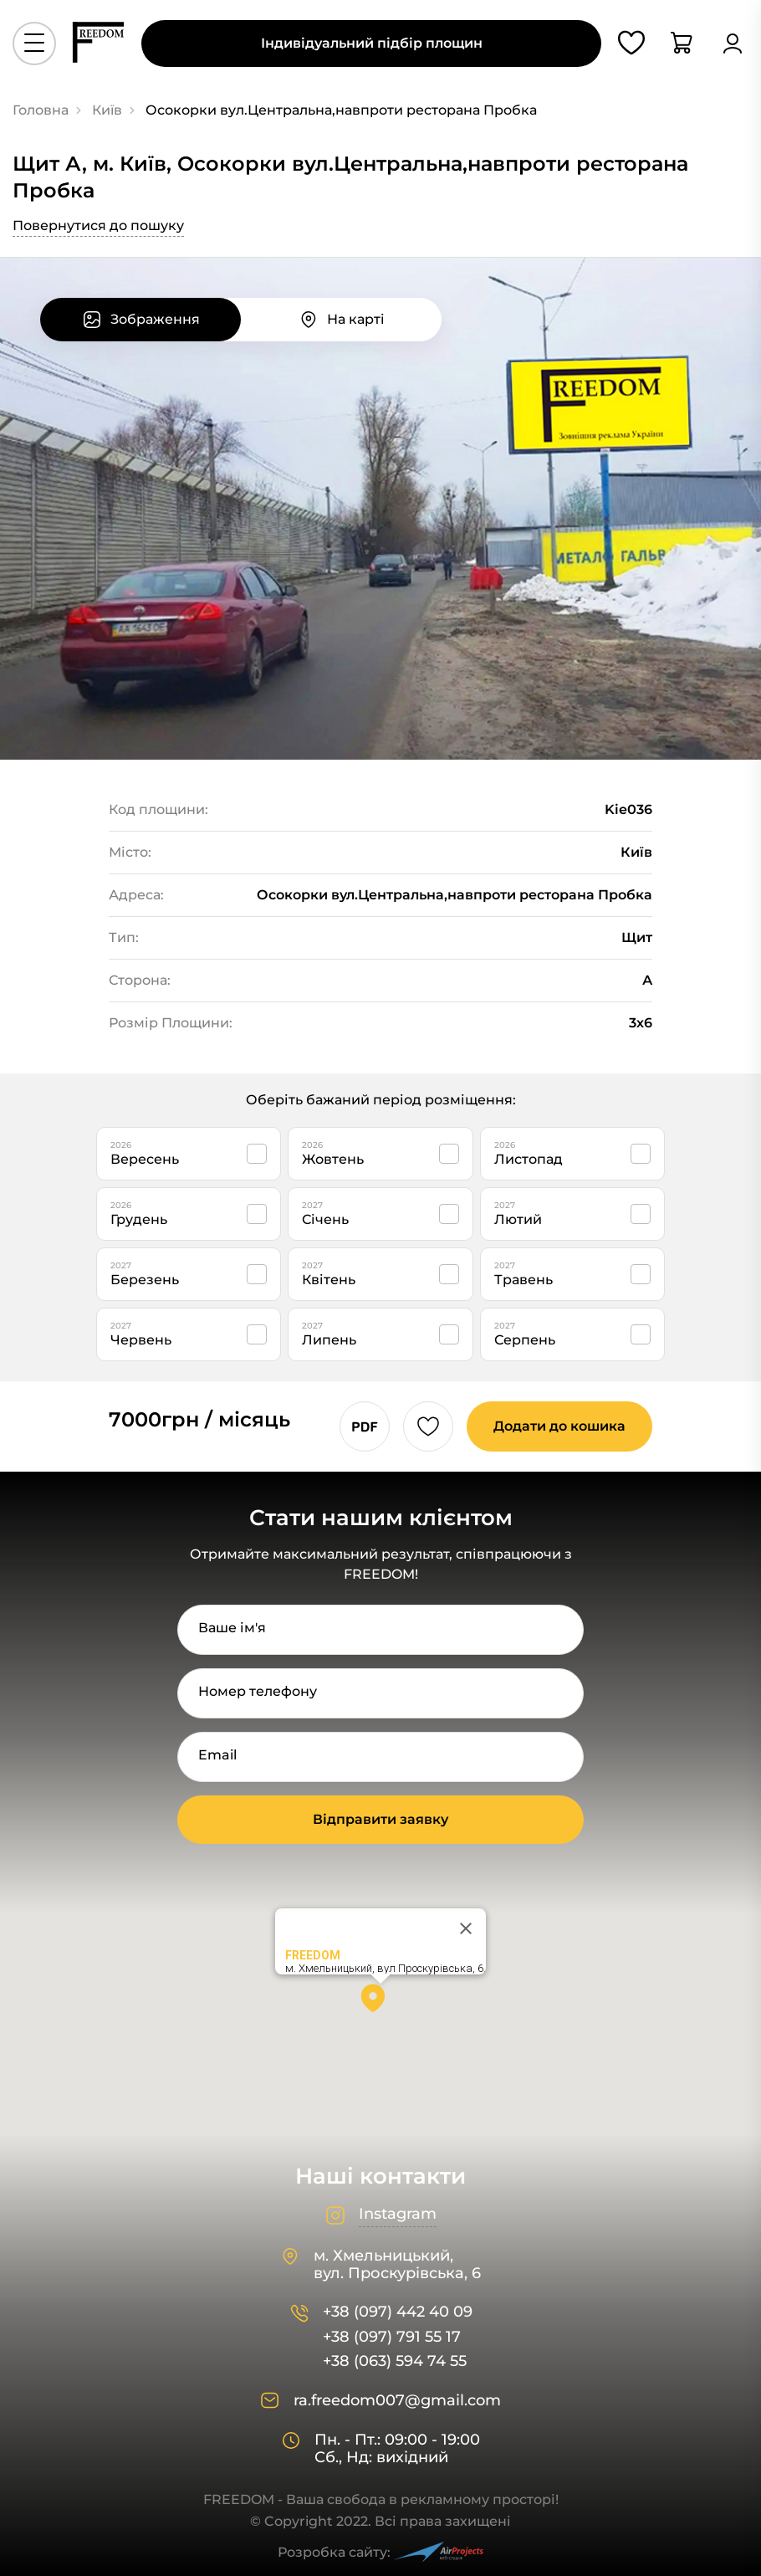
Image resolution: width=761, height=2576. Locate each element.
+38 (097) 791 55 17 (392, 2337)
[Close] (466, 1928)
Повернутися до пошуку (98, 225)
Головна (41, 110)
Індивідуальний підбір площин (372, 43)
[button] (380, 2004)
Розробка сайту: (380, 2552)
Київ (107, 110)
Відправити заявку (380, 1819)
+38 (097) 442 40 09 (397, 2312)
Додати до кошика (559, 1426)
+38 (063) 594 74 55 (395, 2361)
